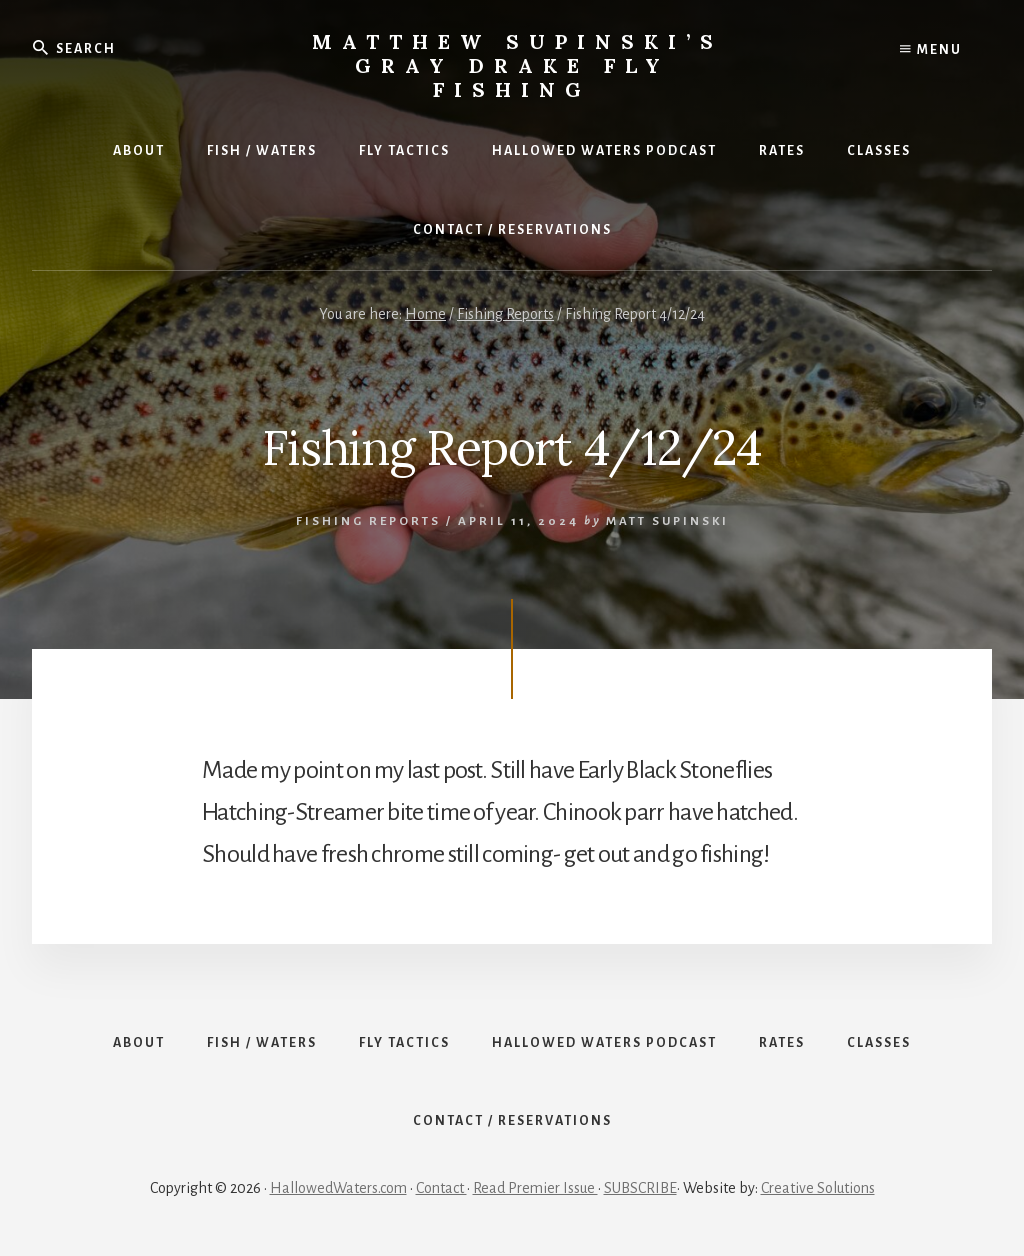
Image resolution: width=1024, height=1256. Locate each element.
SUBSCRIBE (640, 1188)
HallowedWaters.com (338, 1188)
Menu (931, 50)
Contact (441, 1188)
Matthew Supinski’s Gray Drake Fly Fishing (517, 65)
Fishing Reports (368, 521)
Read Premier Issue (535, 1188)
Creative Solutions (818, 1188)
